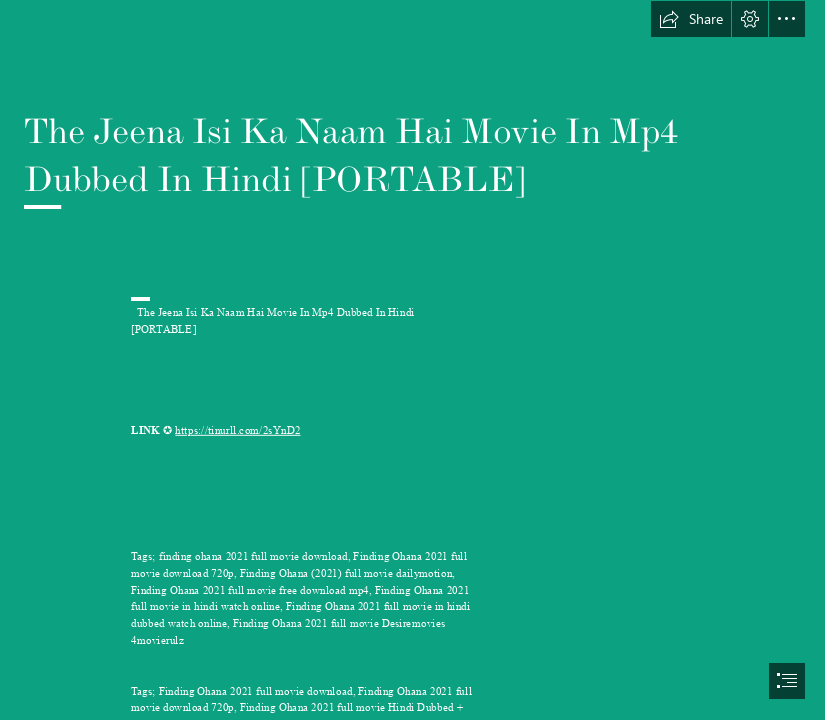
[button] (691, 19)
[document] (412, 360)
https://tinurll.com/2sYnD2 (237, 430)
